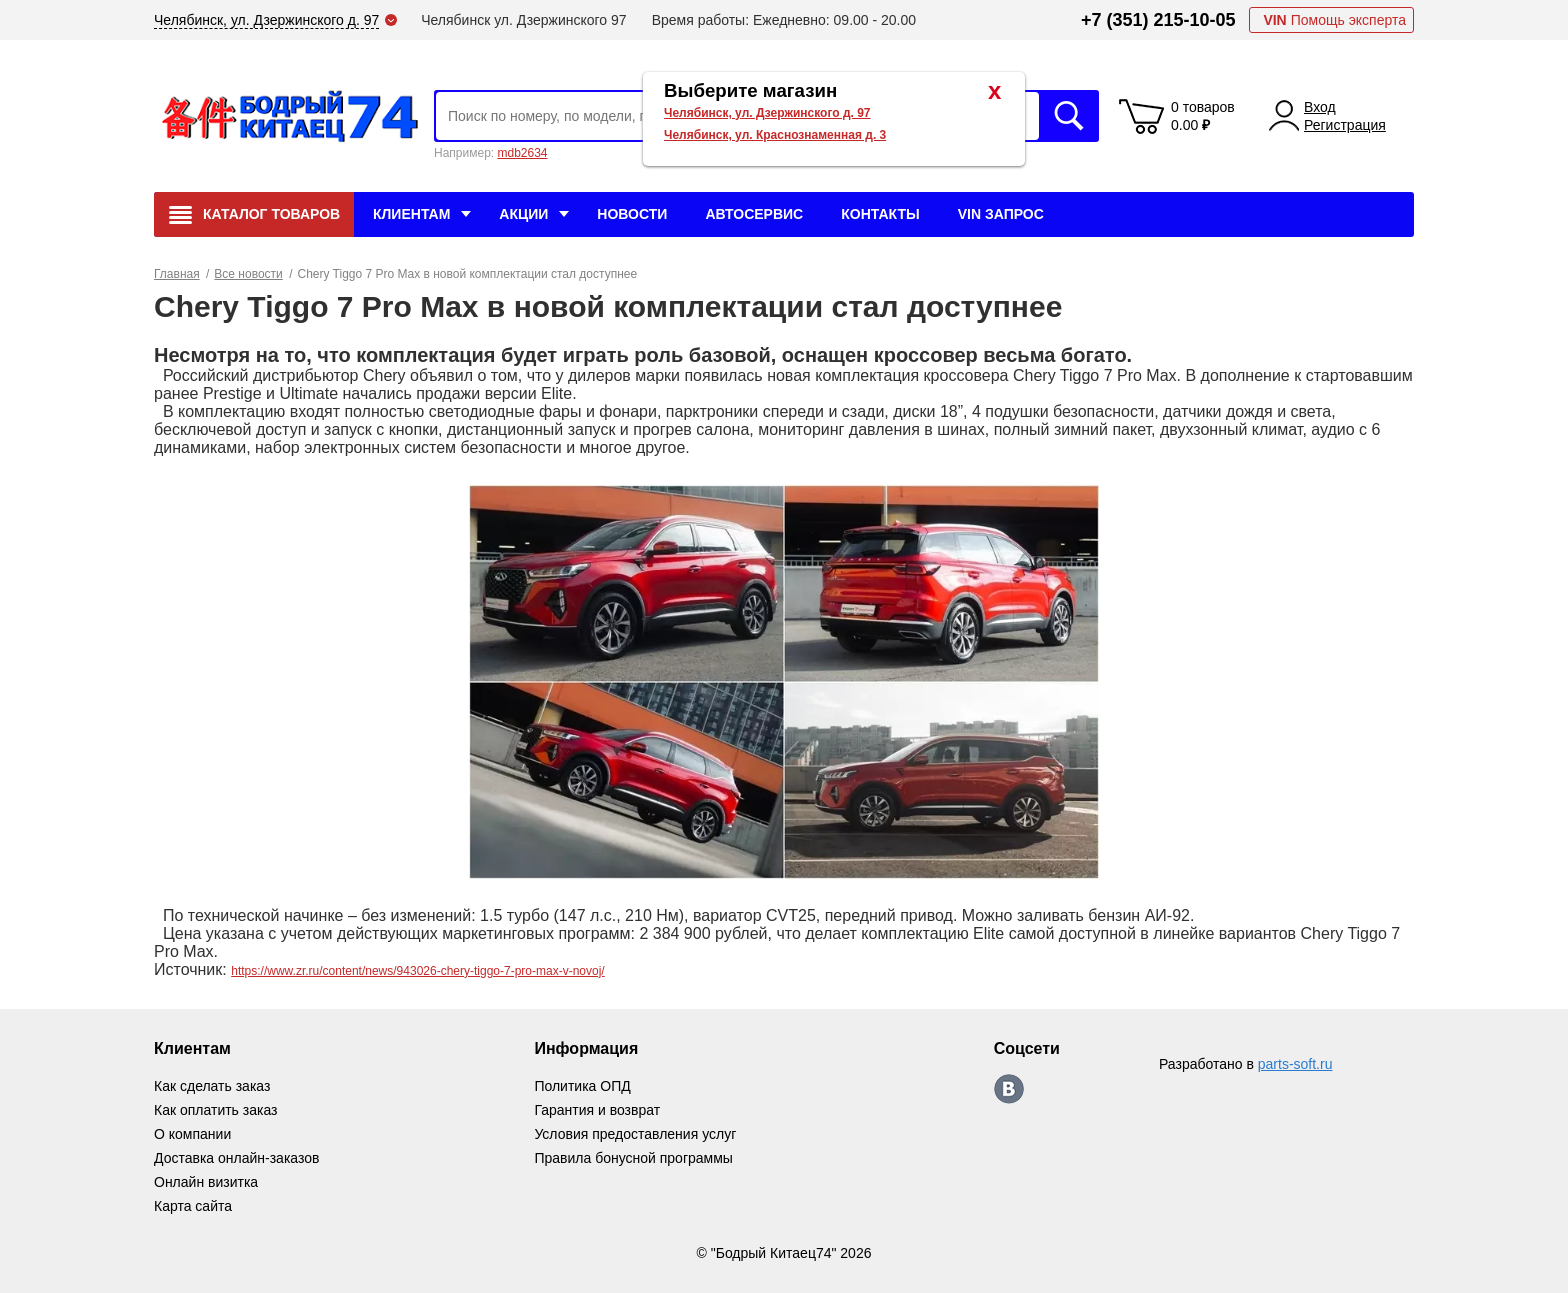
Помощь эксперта (1334, 20)
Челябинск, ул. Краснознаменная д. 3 (775, 135)
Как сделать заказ (212, 1086)
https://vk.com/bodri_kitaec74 (1009, 1089)
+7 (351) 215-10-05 (1158, 20)
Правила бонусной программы (633, 1158)
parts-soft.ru (1295, 1064)
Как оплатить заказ (215, 1110)
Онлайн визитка (206, 1182)
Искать (1069, 116)
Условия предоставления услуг (635, 1134)
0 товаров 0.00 (1203, 116)
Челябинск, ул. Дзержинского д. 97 (767, 113)
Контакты (880, 214)
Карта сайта (193, 1206)
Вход (1320, 107)
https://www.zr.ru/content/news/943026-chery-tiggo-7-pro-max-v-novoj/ (418, 971)
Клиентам (411, 214)
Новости (632, 214)
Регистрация (1345, 125)
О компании (192, 1134)
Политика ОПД (582, 1086)
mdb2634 (522, 153)
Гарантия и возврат (597, 1110)
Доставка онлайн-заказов (236, 1158)
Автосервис (754, 214)
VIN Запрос (1001, 214)
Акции (523, 214)
